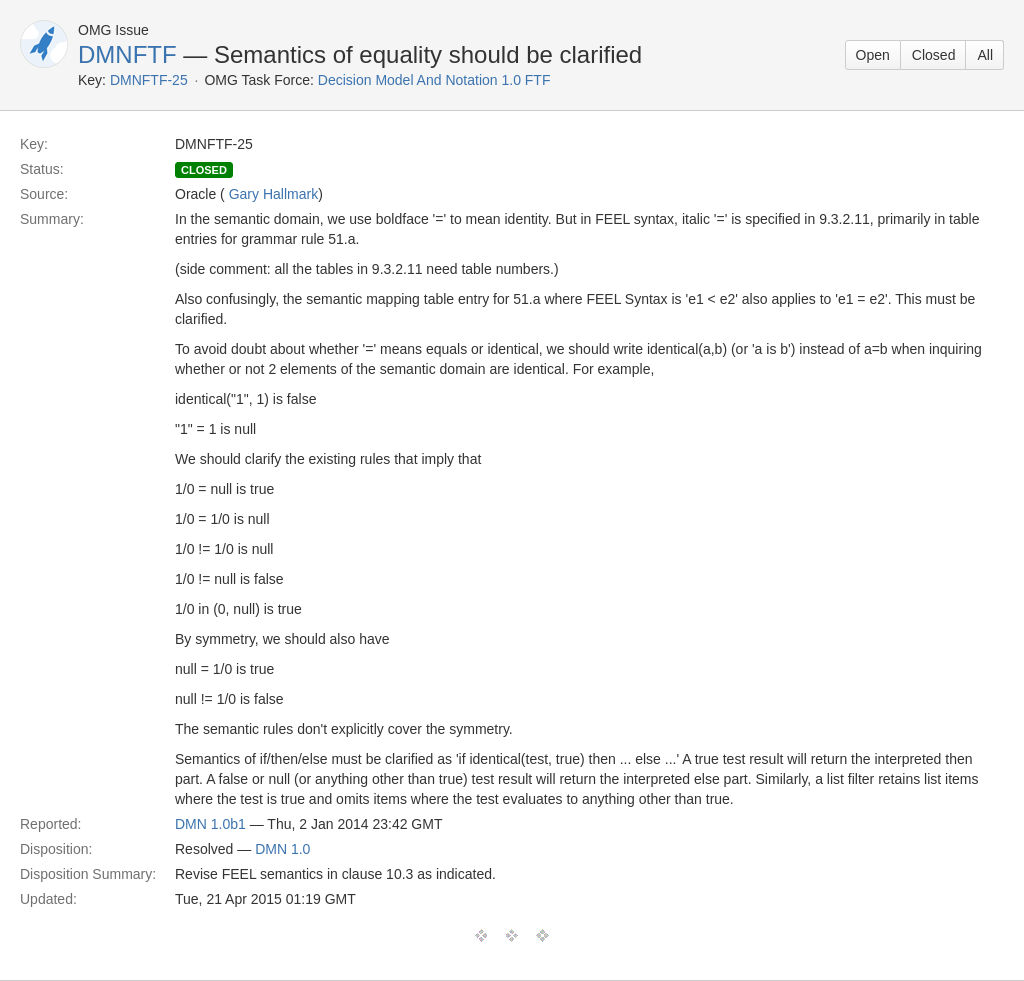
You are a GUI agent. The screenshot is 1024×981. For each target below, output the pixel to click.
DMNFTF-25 (149, 80)
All (985, 55)
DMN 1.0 (282, 849)
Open (873, 55)
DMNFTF (127, 54)
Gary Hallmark (273, 194)
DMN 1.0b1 (210, 824)
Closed (934, 55)
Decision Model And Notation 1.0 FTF (434, 80)
